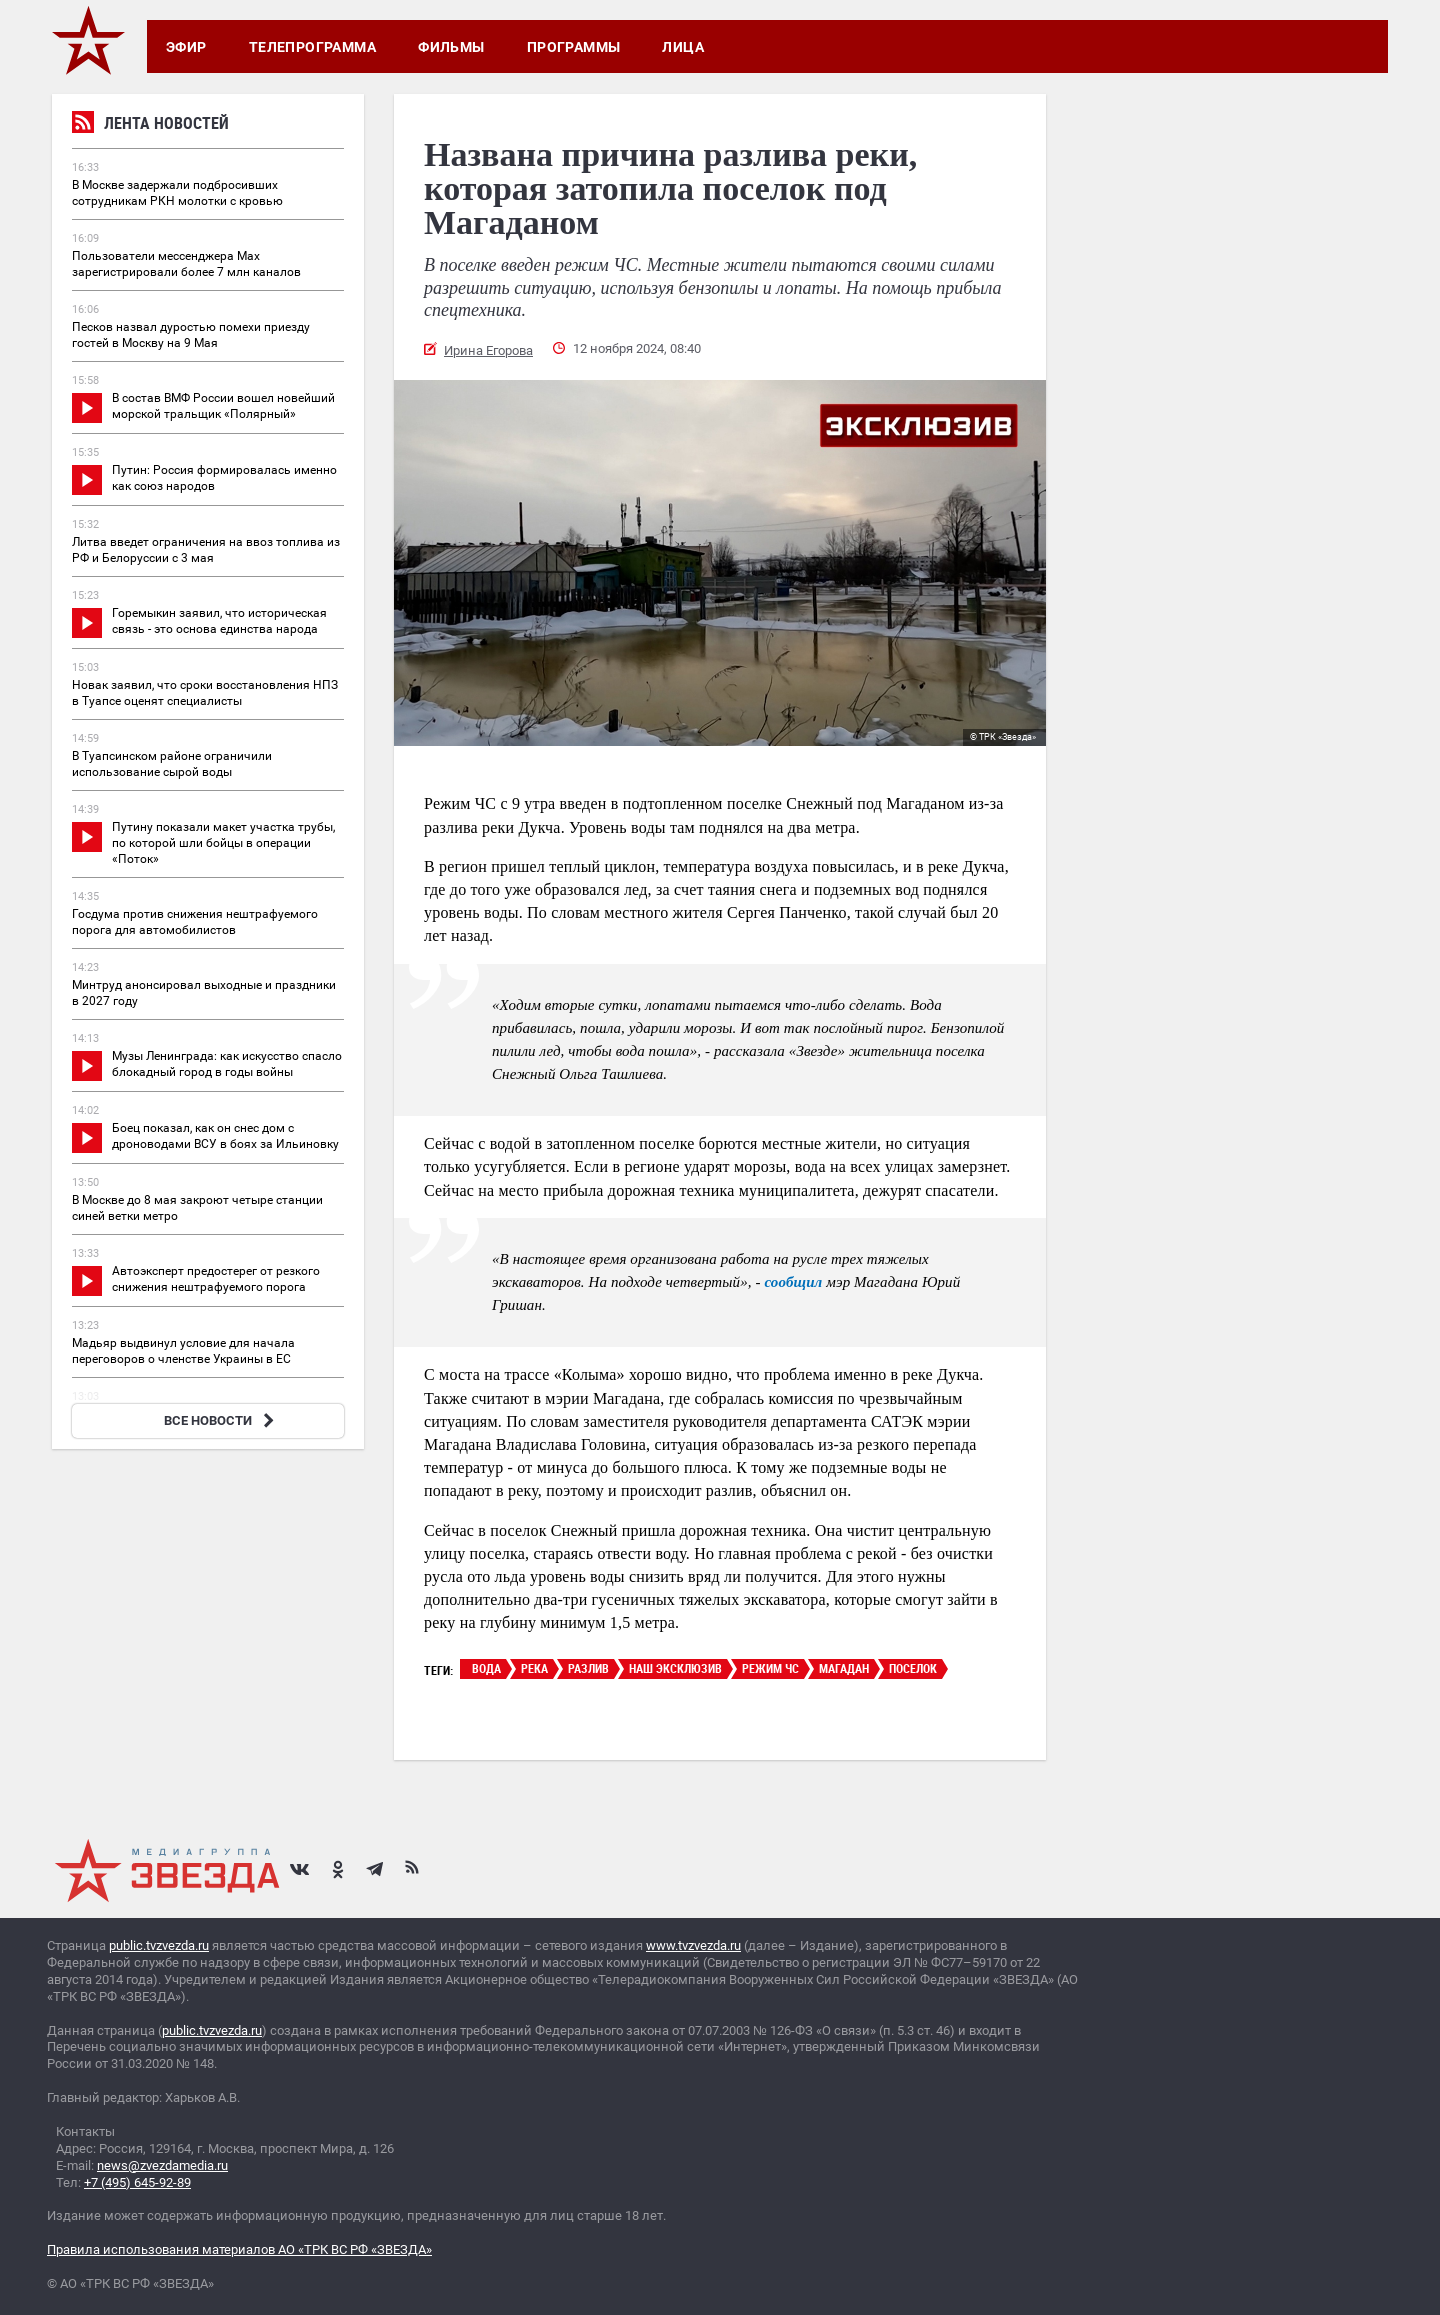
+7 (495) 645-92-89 (137, 2182)
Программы (574, 47)
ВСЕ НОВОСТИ (221, 1420)
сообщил (793, 1282)
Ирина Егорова (488, 350)
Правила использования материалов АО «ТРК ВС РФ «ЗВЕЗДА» (239, 2249)
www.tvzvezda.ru (693, 1945)
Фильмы (451, 47)
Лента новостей (150, 125)
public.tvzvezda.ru (159, 1945)
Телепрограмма (312, 47)
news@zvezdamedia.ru (162, 2165)
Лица (683, 47)
